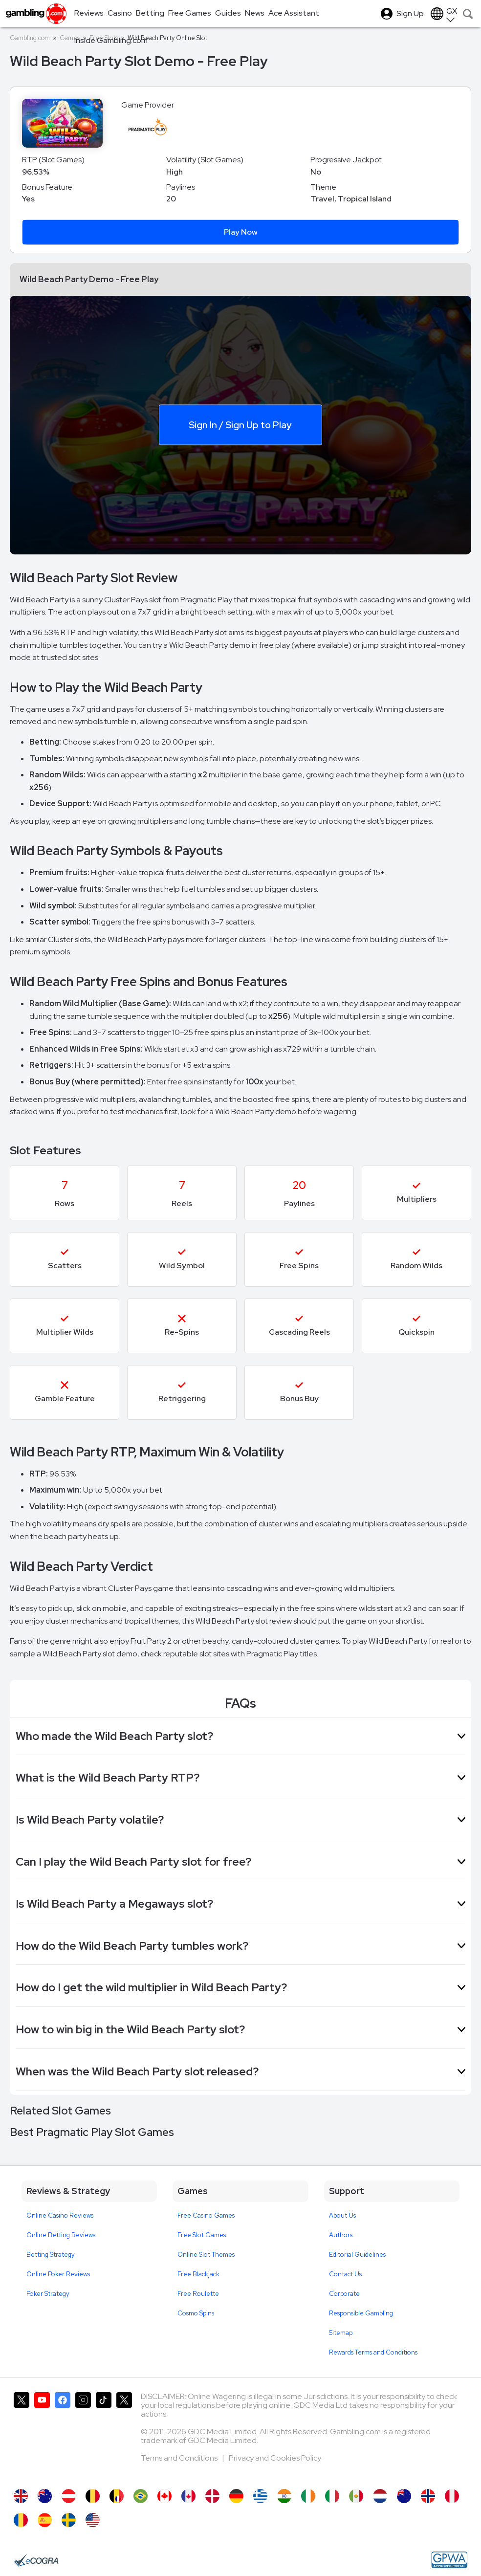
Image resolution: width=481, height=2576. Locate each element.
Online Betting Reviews (60, 2235)
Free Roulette (198, 2294)
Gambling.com (30, 38)
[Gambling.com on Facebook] (62, 2435)
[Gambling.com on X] (21, 2435)
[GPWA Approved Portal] (449, 2560)
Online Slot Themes (206, 2254)
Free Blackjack (198, 2274)
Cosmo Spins (195, 2313)
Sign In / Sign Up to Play (240, 424)
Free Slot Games (201, 2235)
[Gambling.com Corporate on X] (124, 2435)
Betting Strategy (50, 2254)
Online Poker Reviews (58, 2274)
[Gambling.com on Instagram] (83, 2435)
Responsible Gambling (361, 2313)
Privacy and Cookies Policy (275, 2458)
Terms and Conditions (180, 2458)
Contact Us (345, 2274)
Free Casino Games (206, 2215)
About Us (342, 2215)
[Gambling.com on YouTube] (42, 2435)
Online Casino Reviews (59, 2215)
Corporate (344, 2294)
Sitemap (340, 2333)
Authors (340, 2235)
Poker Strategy (47, 2294)
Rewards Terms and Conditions (373, 2352)
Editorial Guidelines (357, 2254)
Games (70, 38)
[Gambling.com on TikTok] (103, 2435)
